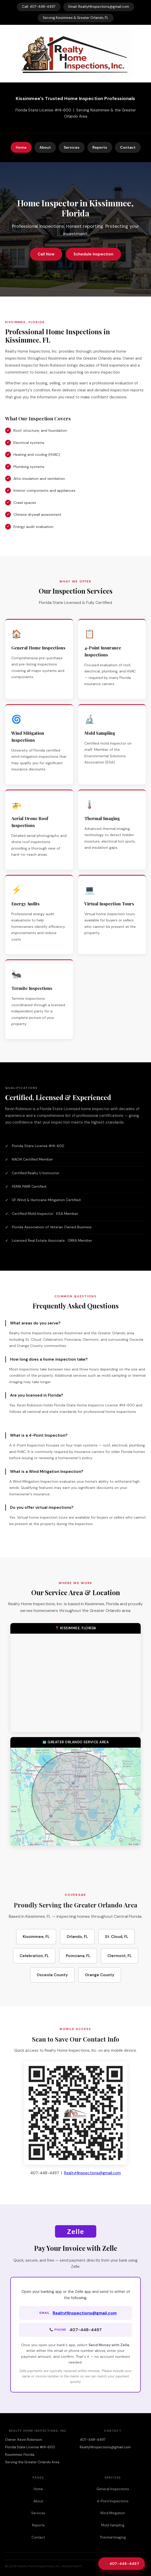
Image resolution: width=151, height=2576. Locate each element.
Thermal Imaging (113, 2537)
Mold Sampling (112, 2525)
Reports (99, 147)
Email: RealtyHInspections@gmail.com (98, 6)
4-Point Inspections (113, 2501)
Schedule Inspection (93, 254)
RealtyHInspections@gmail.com (92, 2173)
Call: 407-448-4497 (38, 6)
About (45, 147)
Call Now (46, 254)
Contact (128, 147)
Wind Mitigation (112, 2513)
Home (21, 147)
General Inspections (113, 2489)
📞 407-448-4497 (121, 2563)
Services (72, 147)
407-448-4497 (93, 2439)
